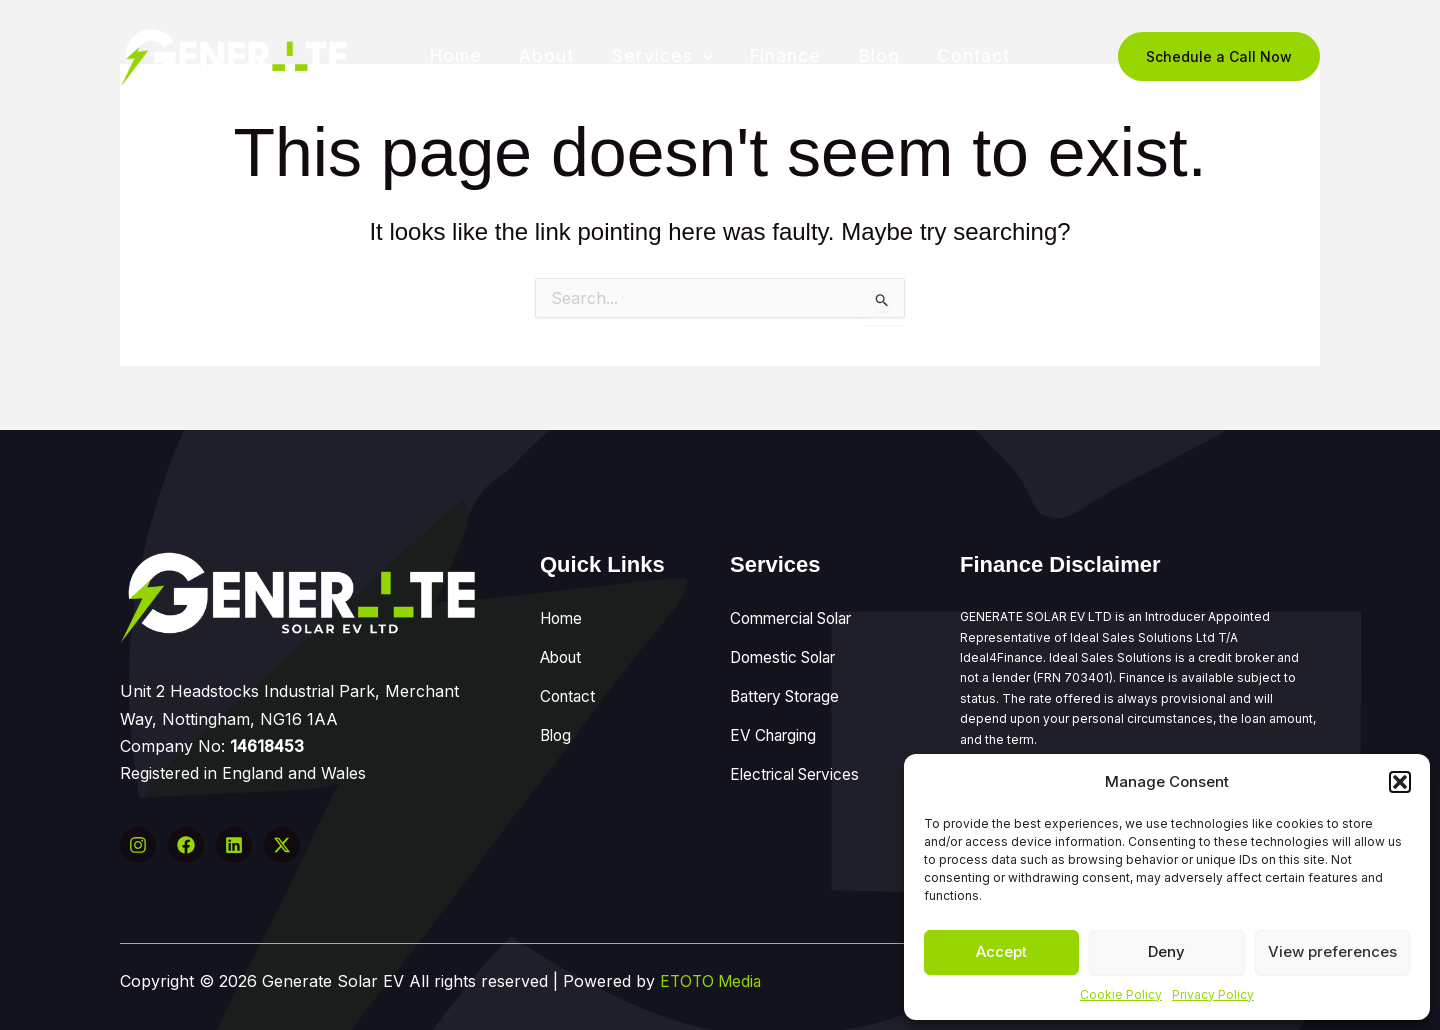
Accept (1001, 951)
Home (464, 56)
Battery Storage (790, 681)
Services (663, 56)
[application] (704, 56)
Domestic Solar (788, 648)
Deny (1166, 951)
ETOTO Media (713, 981)
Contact (965, 56)
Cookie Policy (1121, 994)
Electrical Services (799, 747)
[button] (1400, 782)
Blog (874, 56)
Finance (784, 56)
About (551, 56)
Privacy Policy (1213, 994)
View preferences (1332, 951)
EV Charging (777, 714)
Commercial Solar (798, 615)
